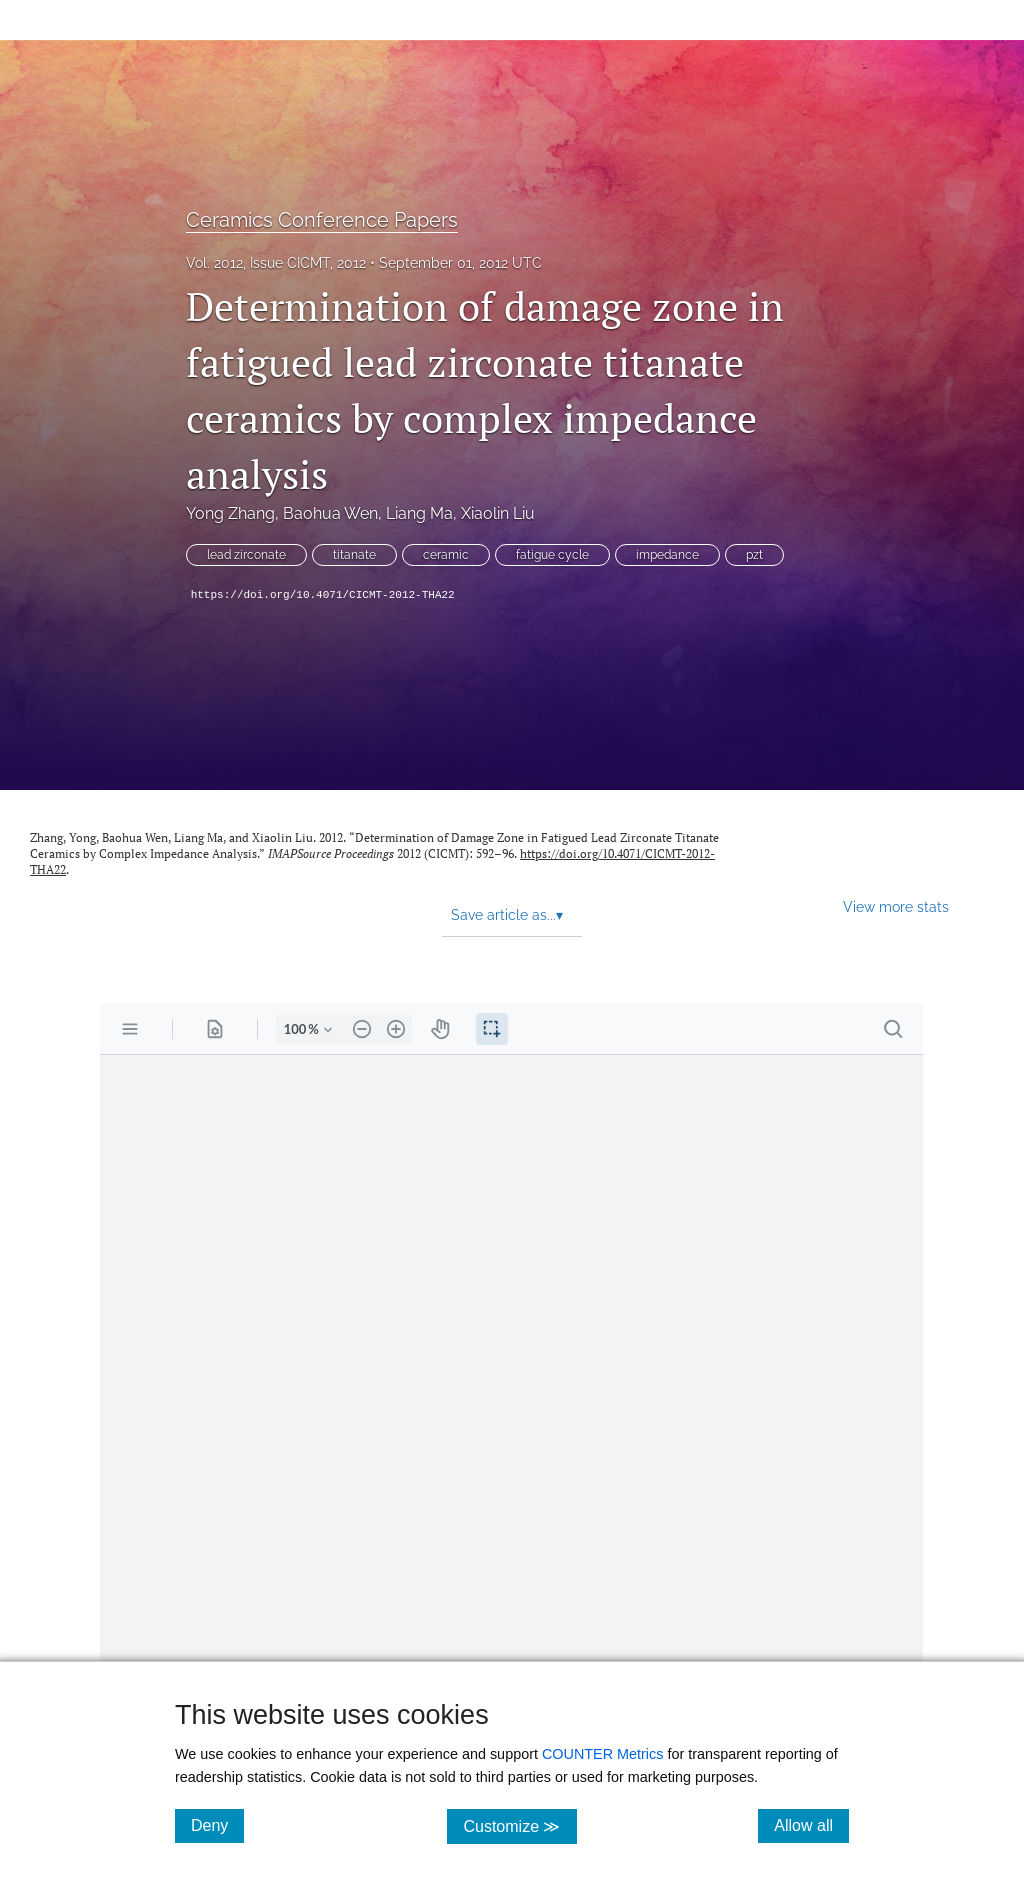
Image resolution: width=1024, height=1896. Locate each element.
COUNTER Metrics (603, 1754)
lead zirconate (246, 555)
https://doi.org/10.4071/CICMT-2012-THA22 (323, 595)
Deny (217, 1825)
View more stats (896, 906)
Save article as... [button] (507, 915)
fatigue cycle (552, 555)
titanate (354, 555)
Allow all (811, 1825)
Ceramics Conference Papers (322, 220)
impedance (667, 555)
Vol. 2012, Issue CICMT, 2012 (276, 263)
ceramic (446, 555)
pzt (754, 555)
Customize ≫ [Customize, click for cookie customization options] (519, 1825)
